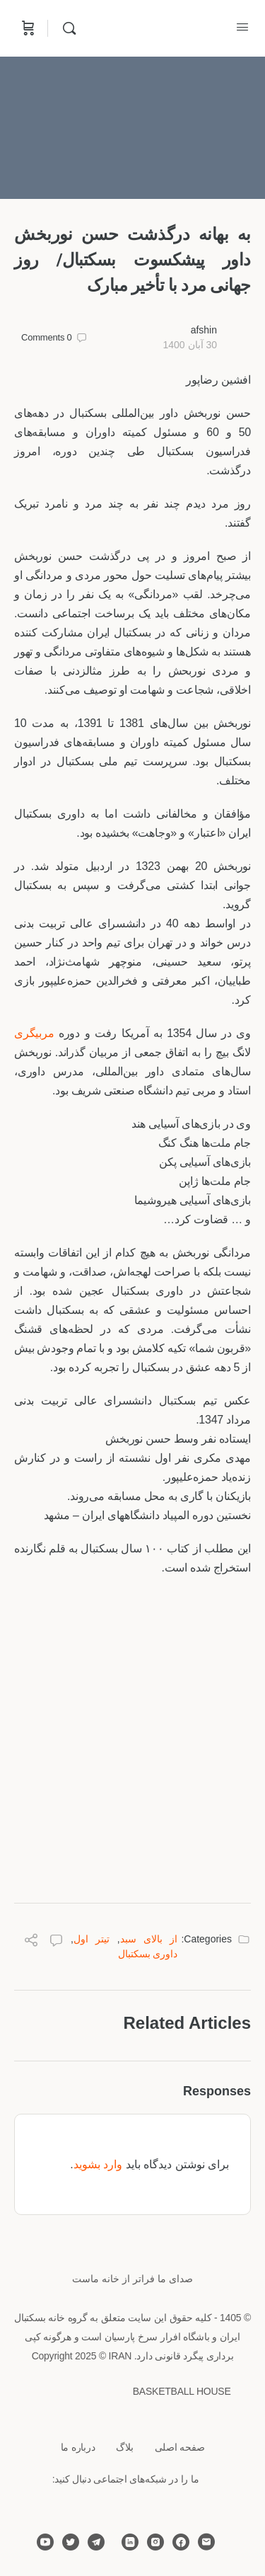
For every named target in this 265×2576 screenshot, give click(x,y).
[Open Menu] (242, 27)
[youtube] (45, 2542)
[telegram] (96, 2542)
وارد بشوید (97, 2164)
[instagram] (155, 2542)
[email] (206, 2542)
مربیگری (34, 1033)
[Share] (31, 1942)
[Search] (66, 28)
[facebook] (180, 2542)
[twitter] (70, 2542)
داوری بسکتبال (148, 1953)
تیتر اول (91, 1939)
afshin (204, 330)
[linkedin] (130, 2542)
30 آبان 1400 (190, 344)
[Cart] (27, 28)
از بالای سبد (149, 1939)
